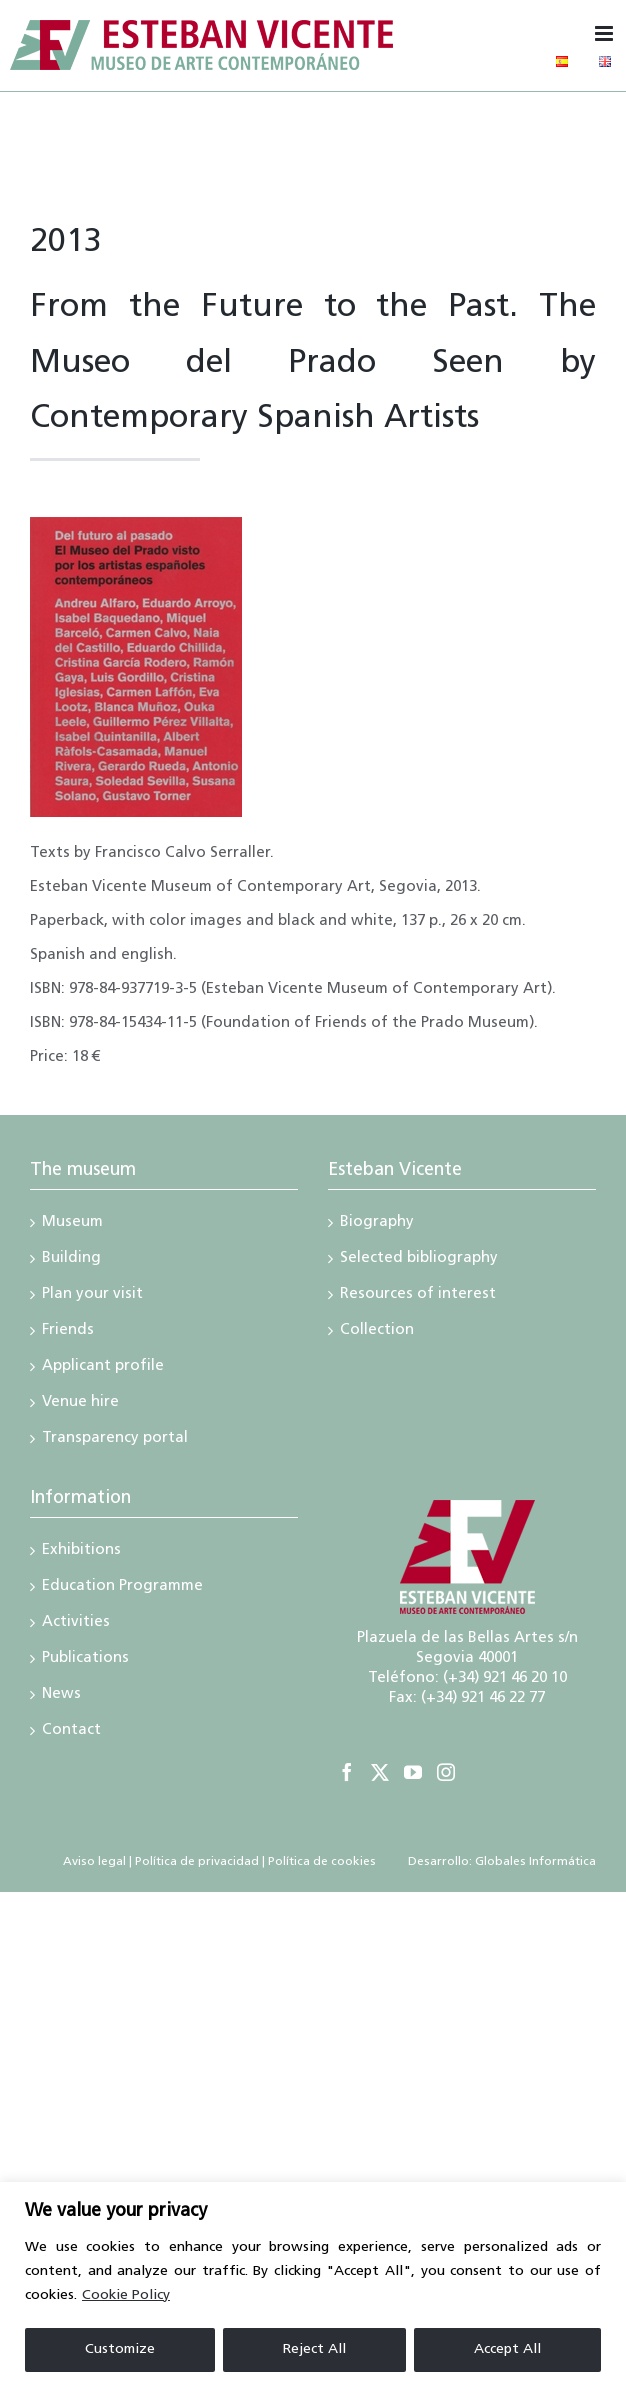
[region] (313, 2285)
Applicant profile (103, 1368)
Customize (120, 2349)
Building (71, 1260)
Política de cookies (322, 1862)
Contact (71, 1732)
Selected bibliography (419, 1260)
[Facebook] (347, 1772)
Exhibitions (81, 1552)
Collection (377, 1332)
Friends (68, 1332)
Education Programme (122, 1588)
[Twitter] (380, 1772)
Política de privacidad (197, 1862)
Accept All (507, 2349)
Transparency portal (115, 1440)
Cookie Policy (126, 2295)
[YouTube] (413, 1772)
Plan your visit (92, 1296)
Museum (72, 1224)
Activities (76, 1624)
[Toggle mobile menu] (605, 33)
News (61, 1696)
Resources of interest (418, 1296)
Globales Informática (534, 1862)
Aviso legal (94, 1862)
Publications (85, 1660)
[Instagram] (446, 1772)
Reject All (314, 2349)
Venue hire (80, 1404)
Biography (377, 1224)
